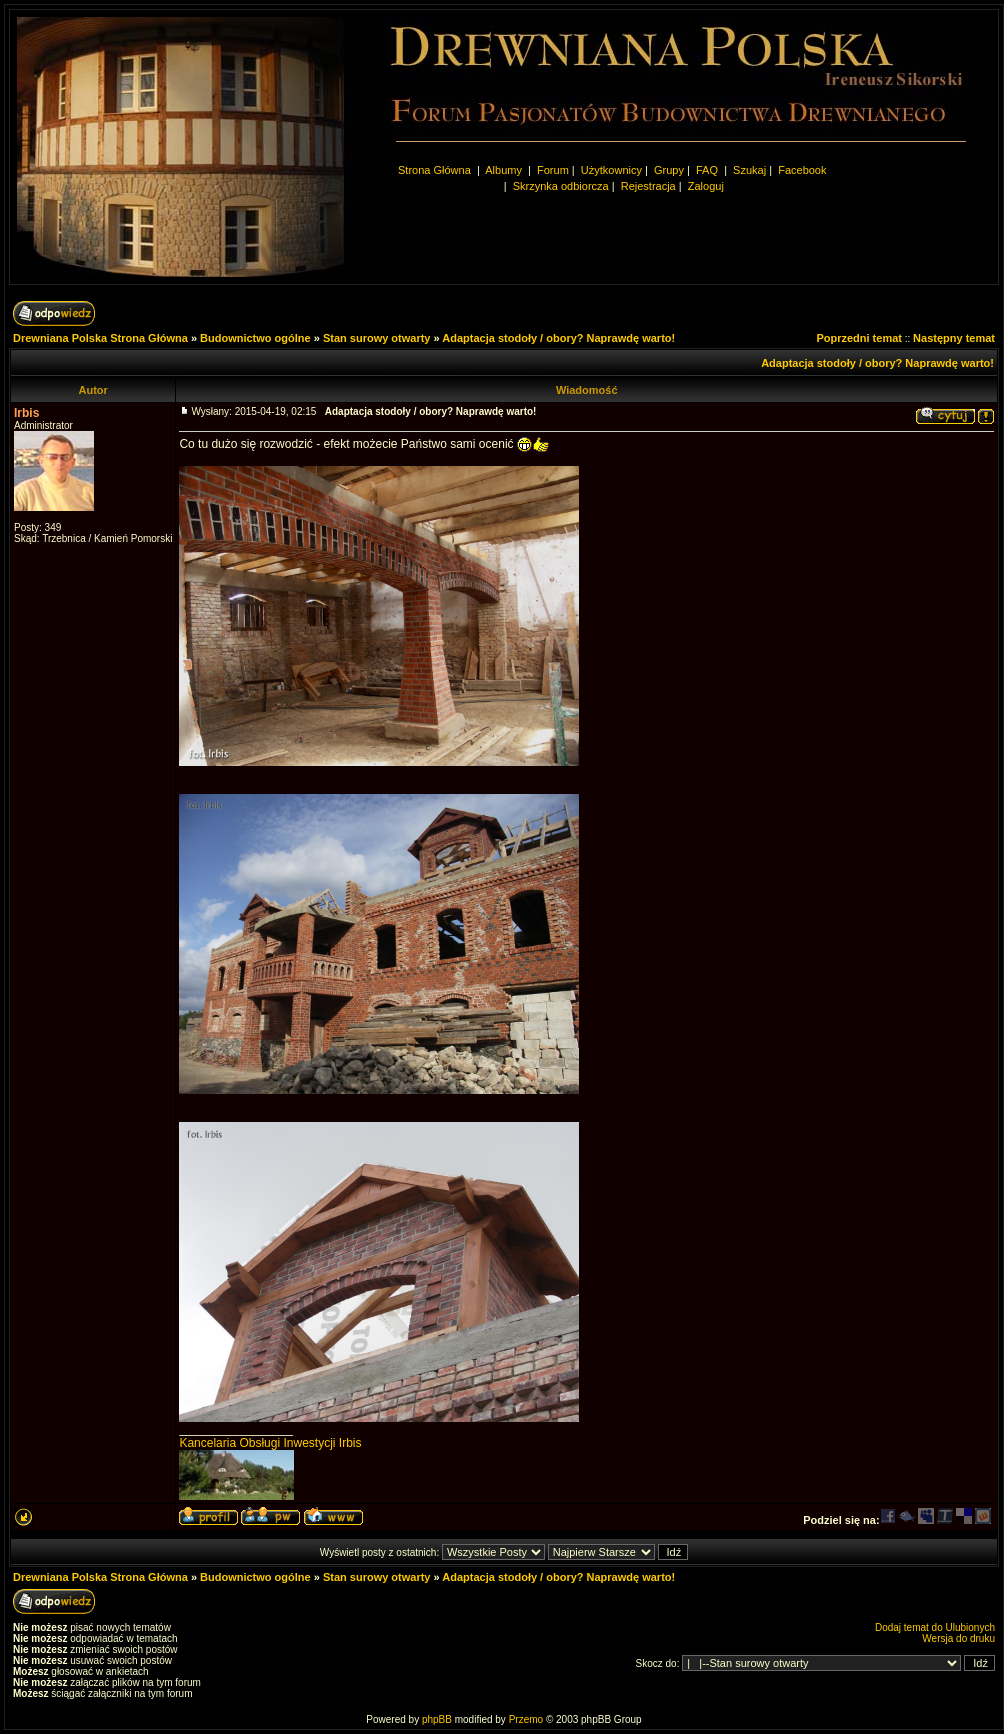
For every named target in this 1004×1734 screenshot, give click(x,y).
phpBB (437, 1719)
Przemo (526, 1719)
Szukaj (749, 170)
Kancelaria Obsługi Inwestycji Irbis (270, 1443)
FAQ (707, 170)
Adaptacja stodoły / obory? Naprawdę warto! (558, 338)
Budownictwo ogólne (255, 338)
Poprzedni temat (859, 338)
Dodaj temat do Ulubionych (935, 1627)
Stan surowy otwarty (377, 338)
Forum (553, 170)
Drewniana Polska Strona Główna (100, 338)
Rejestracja (648, 186)
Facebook (802, 170)
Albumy (505, 170)
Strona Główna (434, 170)
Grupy (669, 170)
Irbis (26, 413)
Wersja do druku (958, 1638)
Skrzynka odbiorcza (561, 186)
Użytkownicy (611, 170)
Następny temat (954, 338)
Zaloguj (706, 186)
